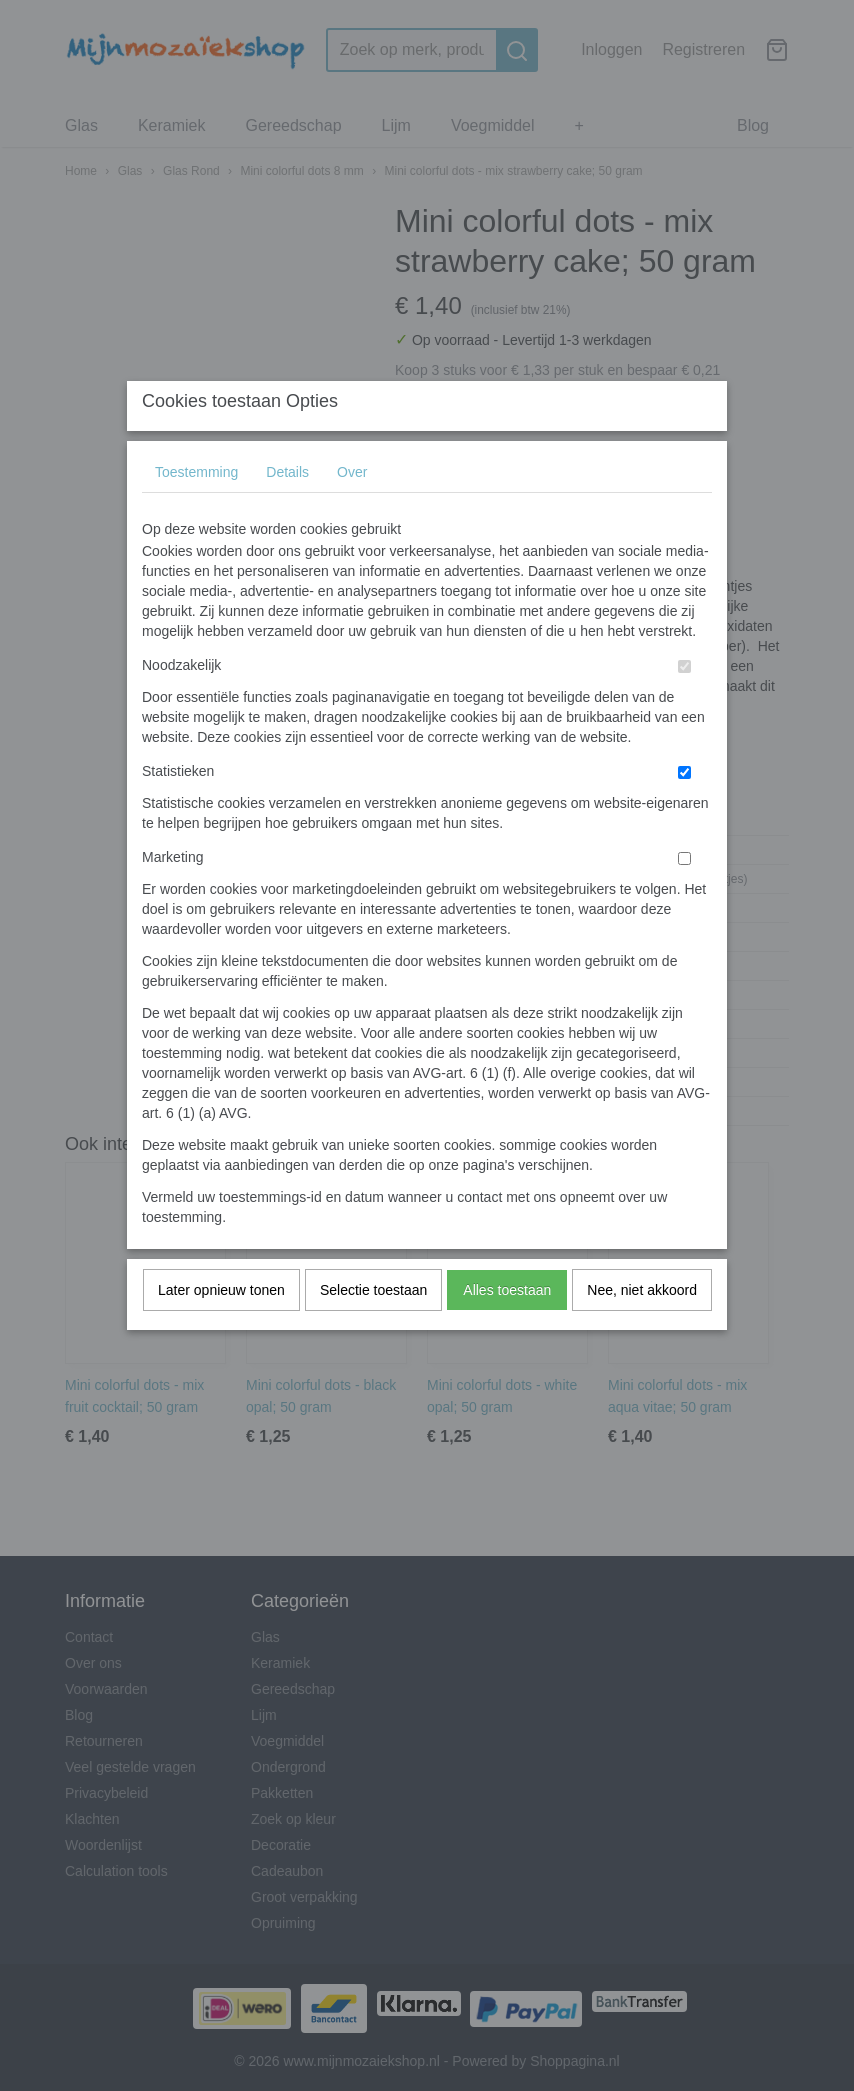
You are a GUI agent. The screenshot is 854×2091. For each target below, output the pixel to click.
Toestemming (196, 511)
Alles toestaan (507, 1329)
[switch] (684, 705)
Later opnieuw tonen (221, 1329)
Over (352, 511)
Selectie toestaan (373, 1329)
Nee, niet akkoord (642, 1329)
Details (287, 511)
